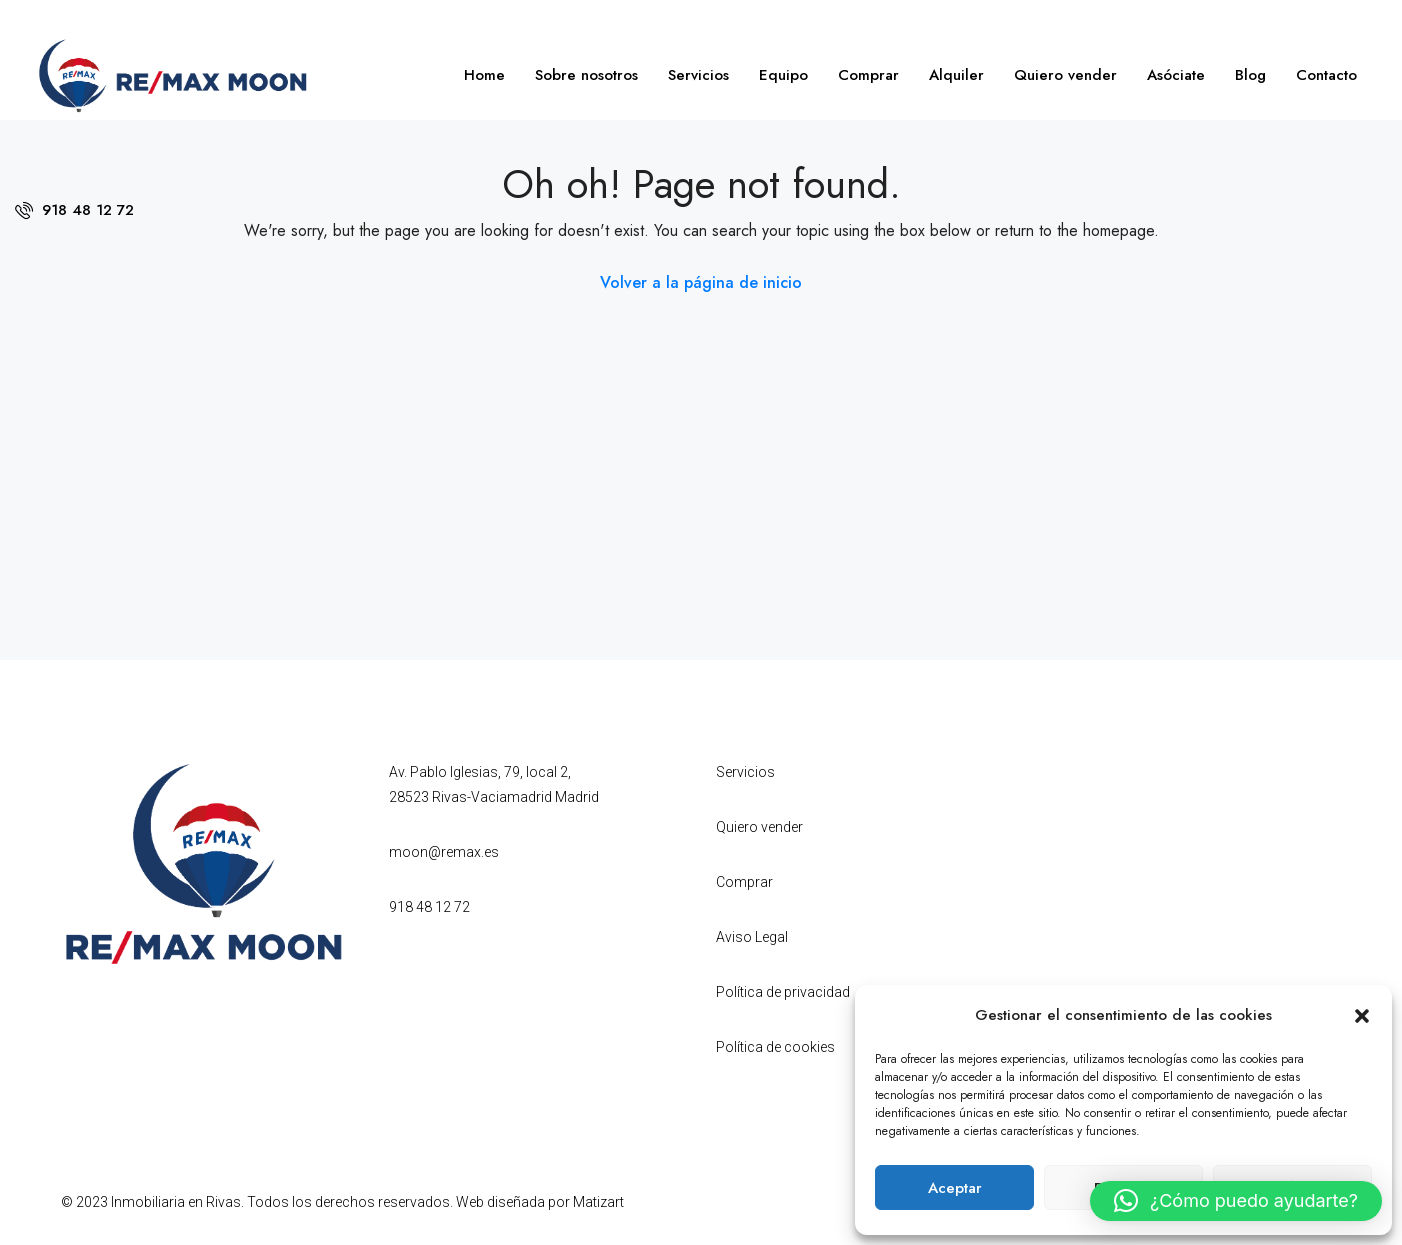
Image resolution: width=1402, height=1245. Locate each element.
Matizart (598, 1202)
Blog (1250, 75)
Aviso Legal (752, 937)
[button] (1362, 1015)
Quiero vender (1065, 75)
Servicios (698, 75)
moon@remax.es (444, 852)
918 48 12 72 (74, 210)
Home (484, 75)
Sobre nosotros (586, 75)
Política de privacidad (783, 992)
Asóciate (1176, 75)
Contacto (1326, 75)
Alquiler (956, 75)
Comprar (868, 75)
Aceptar (955, 1188)
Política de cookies (775, 1047)
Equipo (783, 75)
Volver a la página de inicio (701, 282)
